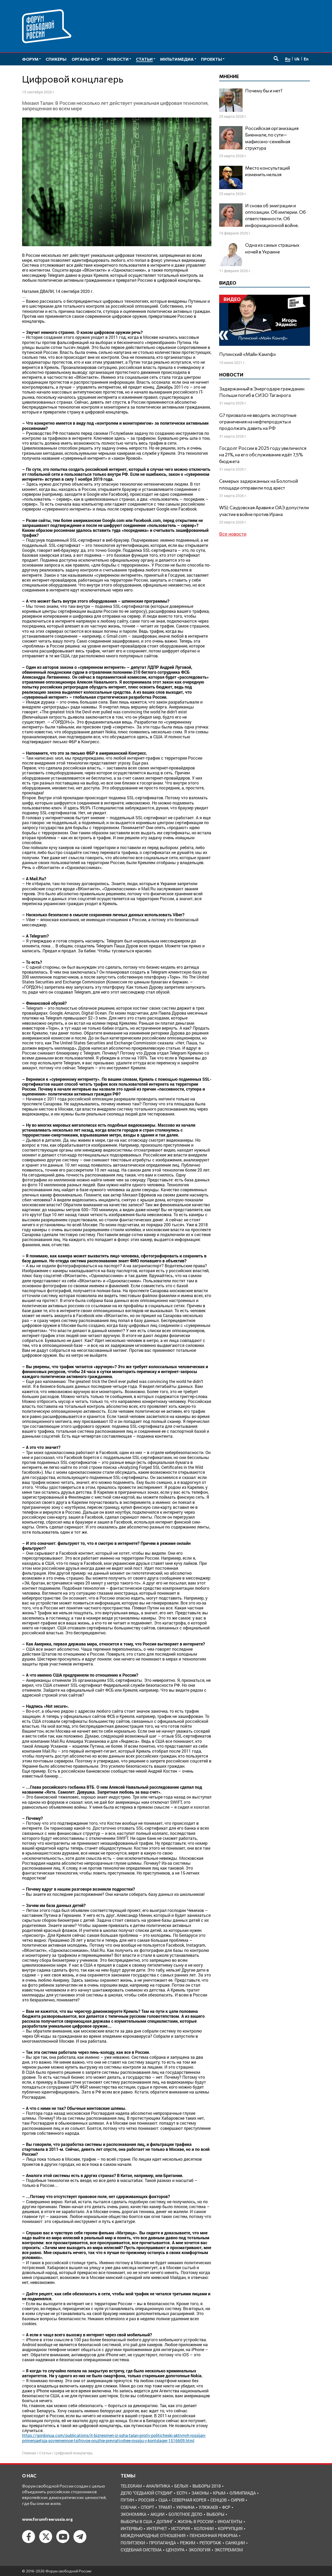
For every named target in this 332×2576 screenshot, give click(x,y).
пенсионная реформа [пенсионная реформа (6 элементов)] (214, 2535)
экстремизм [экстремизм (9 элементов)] (229, 2549)
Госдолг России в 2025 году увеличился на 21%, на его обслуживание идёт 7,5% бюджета (262, 454)
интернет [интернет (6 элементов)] (157, 2528)
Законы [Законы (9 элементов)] (200, 2493)
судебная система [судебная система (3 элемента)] (141, 2549)
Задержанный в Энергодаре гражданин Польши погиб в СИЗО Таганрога (262, 392)
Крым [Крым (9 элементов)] (219, 2493)
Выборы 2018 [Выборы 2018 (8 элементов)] (206, 2486)
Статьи (45, 2452)
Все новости (232, 534)
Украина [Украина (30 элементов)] (185, 2507)
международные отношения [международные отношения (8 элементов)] (153, 2535)
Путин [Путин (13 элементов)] (127, 2500)
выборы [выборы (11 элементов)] (215, 2514)
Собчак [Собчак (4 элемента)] (129, 2507)
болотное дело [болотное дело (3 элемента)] (185, 2514)
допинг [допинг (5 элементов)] (164, 2521)
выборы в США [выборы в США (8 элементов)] (136, 2521)
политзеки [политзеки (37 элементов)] (133, 2542)
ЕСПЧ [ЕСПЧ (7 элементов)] (182, 2493)
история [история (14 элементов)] (180, 2528)
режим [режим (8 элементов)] (187, 2542)
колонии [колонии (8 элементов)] (204, 2528)
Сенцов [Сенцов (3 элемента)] (218, 2500)
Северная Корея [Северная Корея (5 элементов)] (189, 2500)
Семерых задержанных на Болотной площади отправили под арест (258, 484)
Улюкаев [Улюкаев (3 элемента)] (208, 2507)
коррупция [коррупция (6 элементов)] (230, 2528)
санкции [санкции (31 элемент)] (235, 2542)
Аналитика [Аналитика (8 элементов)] (158, 2486)
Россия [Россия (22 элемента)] (146, 2500)
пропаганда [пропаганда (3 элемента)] (162, 2542)
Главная (29, 2452)
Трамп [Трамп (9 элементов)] (165, 2507)
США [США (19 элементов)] (163, 2500)
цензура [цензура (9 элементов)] (175, 2549)
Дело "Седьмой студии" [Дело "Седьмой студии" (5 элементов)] (146, 2493)
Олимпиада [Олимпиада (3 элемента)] (243, 2493)
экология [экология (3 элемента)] (199, 2549)
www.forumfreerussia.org (47, 2519)
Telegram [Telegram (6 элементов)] (131, 2486)
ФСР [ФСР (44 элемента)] (226, 2507)
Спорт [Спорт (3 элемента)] (147, 2507)
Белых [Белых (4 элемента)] (181, 2486)
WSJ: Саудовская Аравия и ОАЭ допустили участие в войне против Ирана (264, 511)
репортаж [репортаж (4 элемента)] (210, 2542)
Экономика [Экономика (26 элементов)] (133, 2514)
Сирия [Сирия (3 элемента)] (237, 2500)
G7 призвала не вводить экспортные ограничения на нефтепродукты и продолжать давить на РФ (257, 421)
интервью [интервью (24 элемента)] (131, 2528)
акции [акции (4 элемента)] (157, 2514)
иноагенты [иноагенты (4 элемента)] (230, 2521)
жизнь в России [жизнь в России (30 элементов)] (195, 2521)
